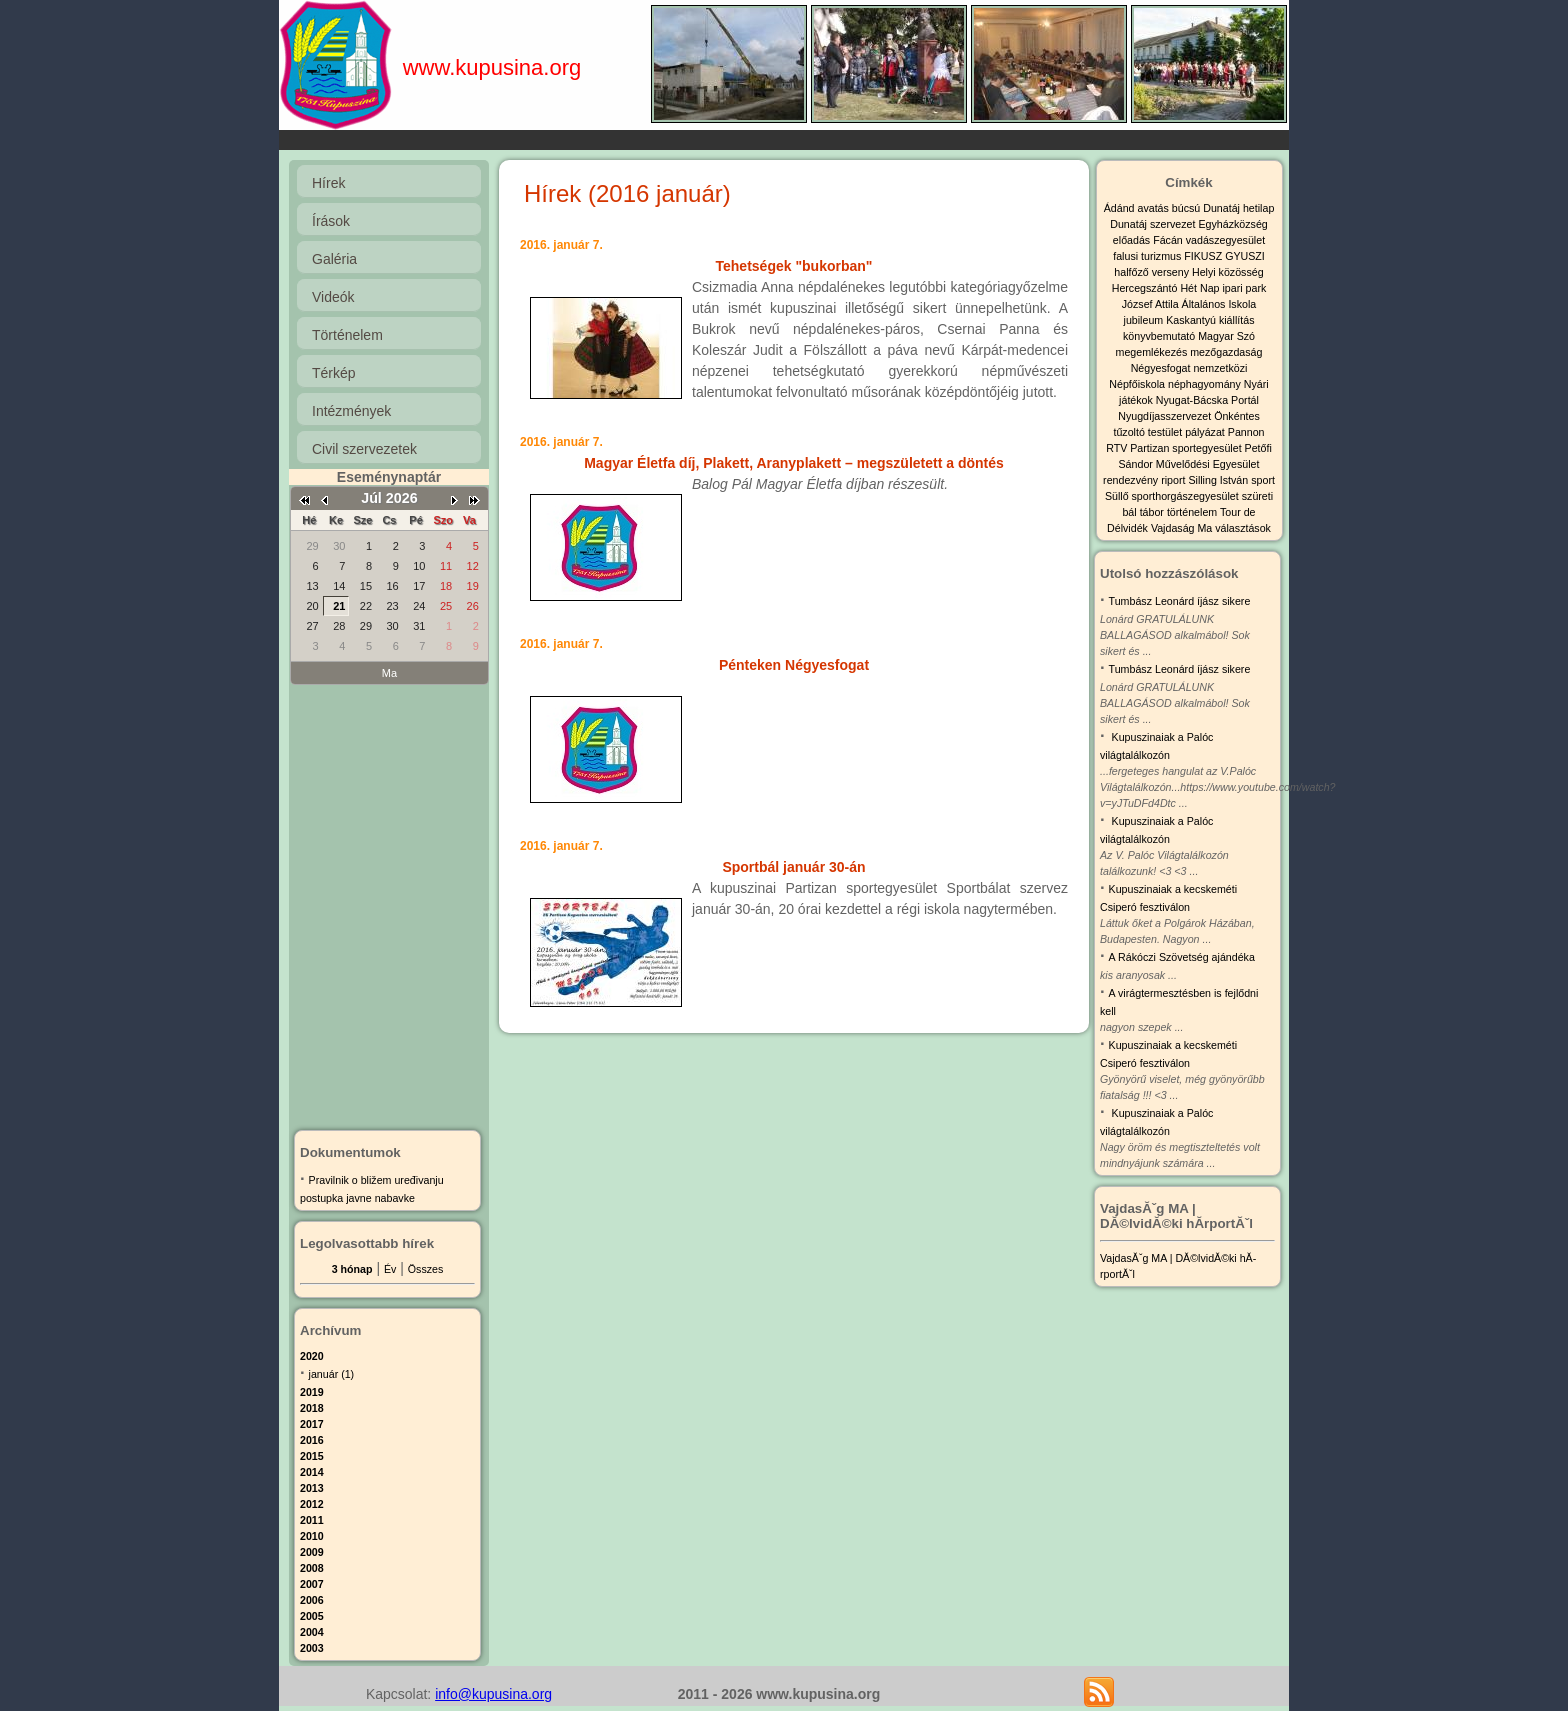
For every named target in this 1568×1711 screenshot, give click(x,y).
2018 (312, 1408)
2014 (312, 1472)
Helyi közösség (1228, 272)
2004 (312, 1632)
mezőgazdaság (1226, 352)
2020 (312, 1356)
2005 (312, 1616)
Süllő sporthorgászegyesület (1173, 496)
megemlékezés (1153, 352)
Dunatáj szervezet (1154, 224)
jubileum (1145, 320)
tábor (1153, 512)
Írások (331, 221)
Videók (333, 297)
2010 (312, 1536)
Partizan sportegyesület (1187, 448)
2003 (312, 1648)
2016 (312, 1440)
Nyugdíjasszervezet (1166, 416)
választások (1243, 528)
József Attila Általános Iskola (1189, 304)
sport (1263, 480)
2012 (312, 1504)
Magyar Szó (1226, 336)
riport (1174, 480)
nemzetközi (1220, 368)
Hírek (328, 183)
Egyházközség (1232, 224)
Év (390, 1269)
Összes (426, 1269)
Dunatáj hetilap (1238, 208)
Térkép (334, 373)
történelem (1193, 512)
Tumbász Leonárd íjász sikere (1180, 601)
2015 (312, 1456)
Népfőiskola (1138, 384)
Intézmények (351, 411)
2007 (312, 1584)
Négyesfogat (1162, 368)
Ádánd (1121, 208)
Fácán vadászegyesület (1209, 240)
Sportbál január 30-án (793, 867)
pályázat (1206, 432)
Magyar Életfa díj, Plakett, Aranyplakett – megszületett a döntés (794, 463)
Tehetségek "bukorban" (794, 266)
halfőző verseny (1153, 272)
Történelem (347, 335)
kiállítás (1237, 320)
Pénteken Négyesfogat (794, 665)
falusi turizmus (1148, 256)
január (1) (332, 1374)
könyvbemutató (1160, 336)
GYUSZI (1245, 256)
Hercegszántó (1146, 288)
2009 (312, 1552)
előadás (1133, 240)
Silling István (1219, 480)
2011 (312, 1520)
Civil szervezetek (364, 449)
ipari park (1244, 288)
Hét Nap (1201, 288)
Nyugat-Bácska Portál (1207, 400)
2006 (312, 1600)
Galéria (334, 259)
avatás (1154, 208)
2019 (312, 1392)
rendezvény (1132, 480)
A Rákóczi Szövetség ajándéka (1182, 957)
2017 (312, 1424)
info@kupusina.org (493, 1694)
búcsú (1187, 208)
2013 (312, 1488)
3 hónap (352, 1269)
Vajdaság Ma (1183, 528)
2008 (312, 1568)
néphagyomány (1206, 384)
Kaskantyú (1192, 320)
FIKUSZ (1204, 256)
